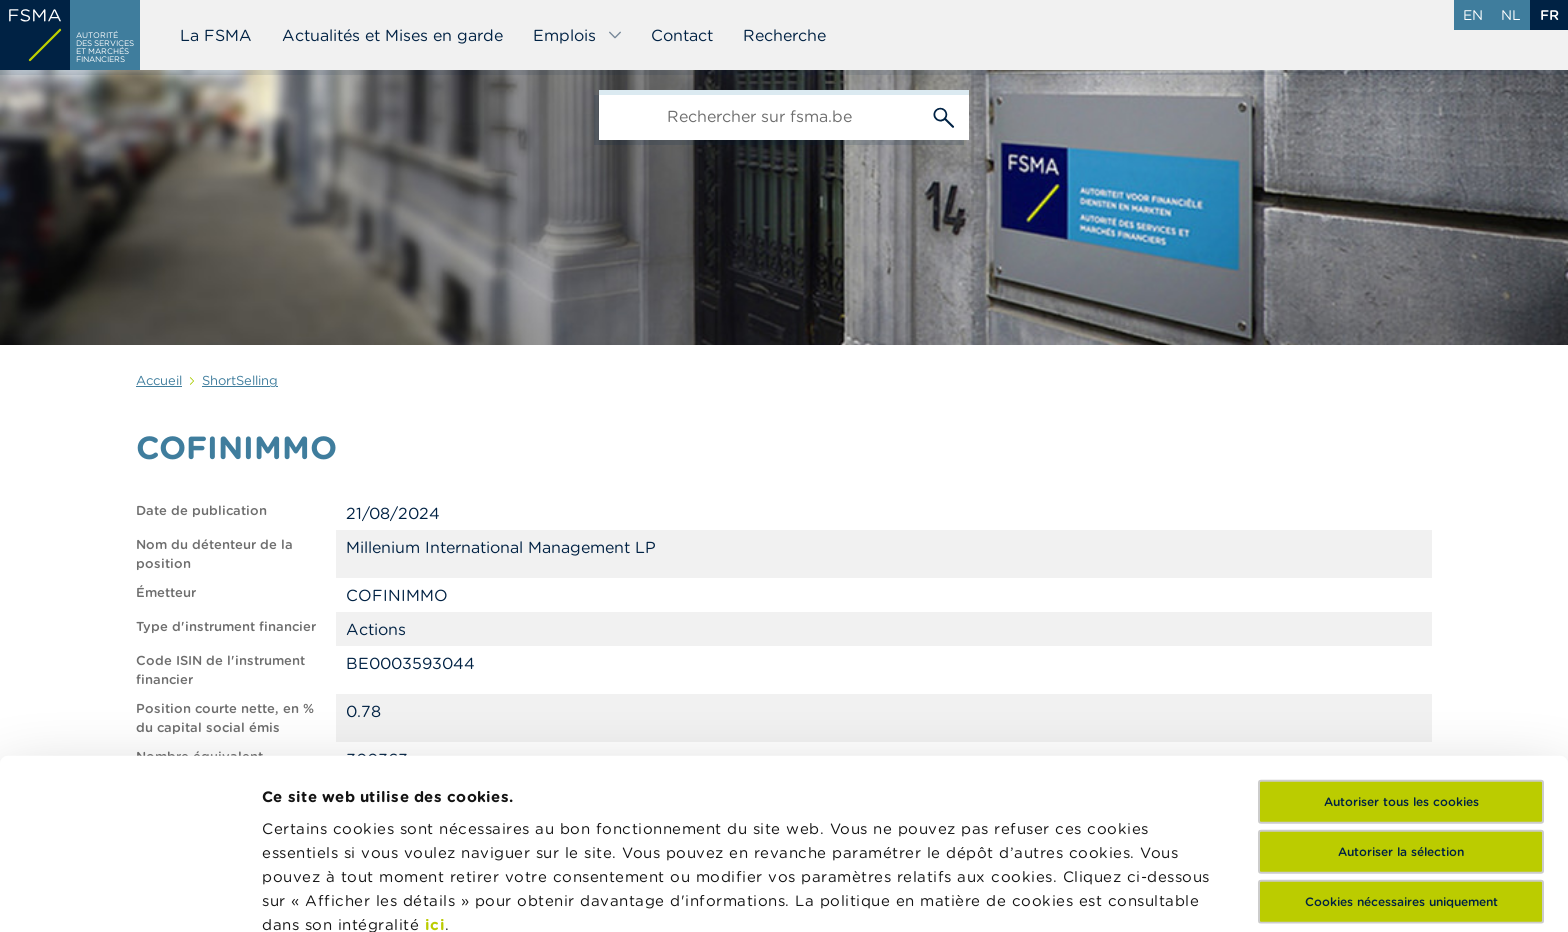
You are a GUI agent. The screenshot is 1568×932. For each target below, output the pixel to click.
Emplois (578, 35)
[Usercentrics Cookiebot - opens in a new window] (129, 893)
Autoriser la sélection (1401, 685)
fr (1549, 15)
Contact (682, 35)
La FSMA (216, 35)
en (1473, 15)
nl (1511, 15)
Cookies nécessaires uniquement (1401, 735)
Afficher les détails (335, 892)
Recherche (784, 35)
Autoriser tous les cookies (1401, 635)
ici (435, 758)
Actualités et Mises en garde (392, 35)
